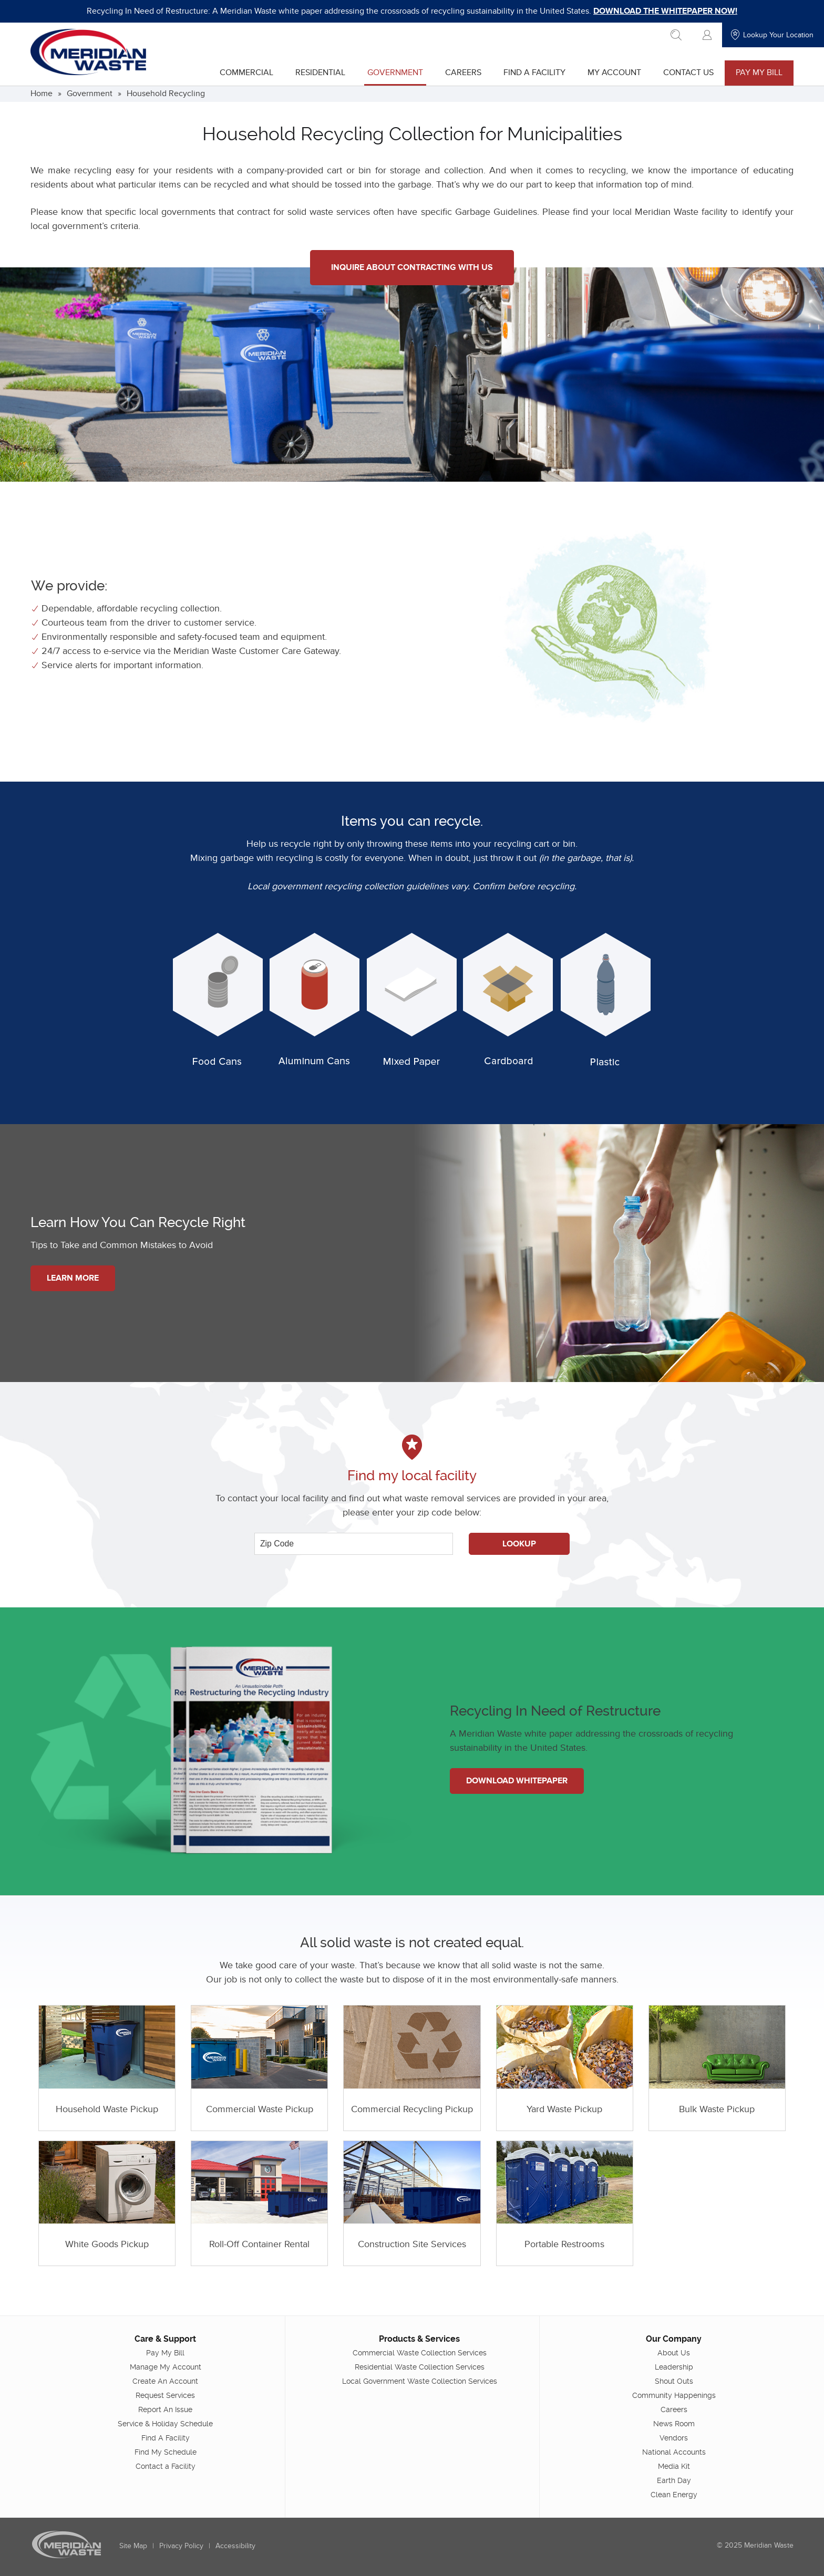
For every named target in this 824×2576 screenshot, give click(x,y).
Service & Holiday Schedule (165, 2423)
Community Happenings (673, 2395)
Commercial (246, 72)
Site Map (134, 2545)
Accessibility (236, 2545)
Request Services (165, 2395)
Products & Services (419, 2338)
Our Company (674, 2338)
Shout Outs (673, 2380)
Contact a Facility (165, 2465)
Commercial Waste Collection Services (420, 2352)
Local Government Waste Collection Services (419, 2380)
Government (395, 72)
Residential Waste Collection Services (420, 2366)
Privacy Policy (182, 2545)
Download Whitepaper (517, 1780)
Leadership (673, 2366)
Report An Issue (166, 2409)
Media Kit (673, 2465)
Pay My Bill (758, 72)
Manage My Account (165, 2366)
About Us (673, 2352)
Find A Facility (534, 72)
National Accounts (673, 2451)
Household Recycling (166, 93)
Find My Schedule (166, 2451)
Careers (463, 72)
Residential (320, 72)
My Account (614, 72)
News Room (673, 2423)
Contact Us (688, 72)
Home (42, 93)
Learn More (73, 1278)
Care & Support (166, 2338)
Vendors (674, 2437)
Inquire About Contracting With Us (412, 267)
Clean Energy (673, 2494)
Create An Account (166, 2380)
